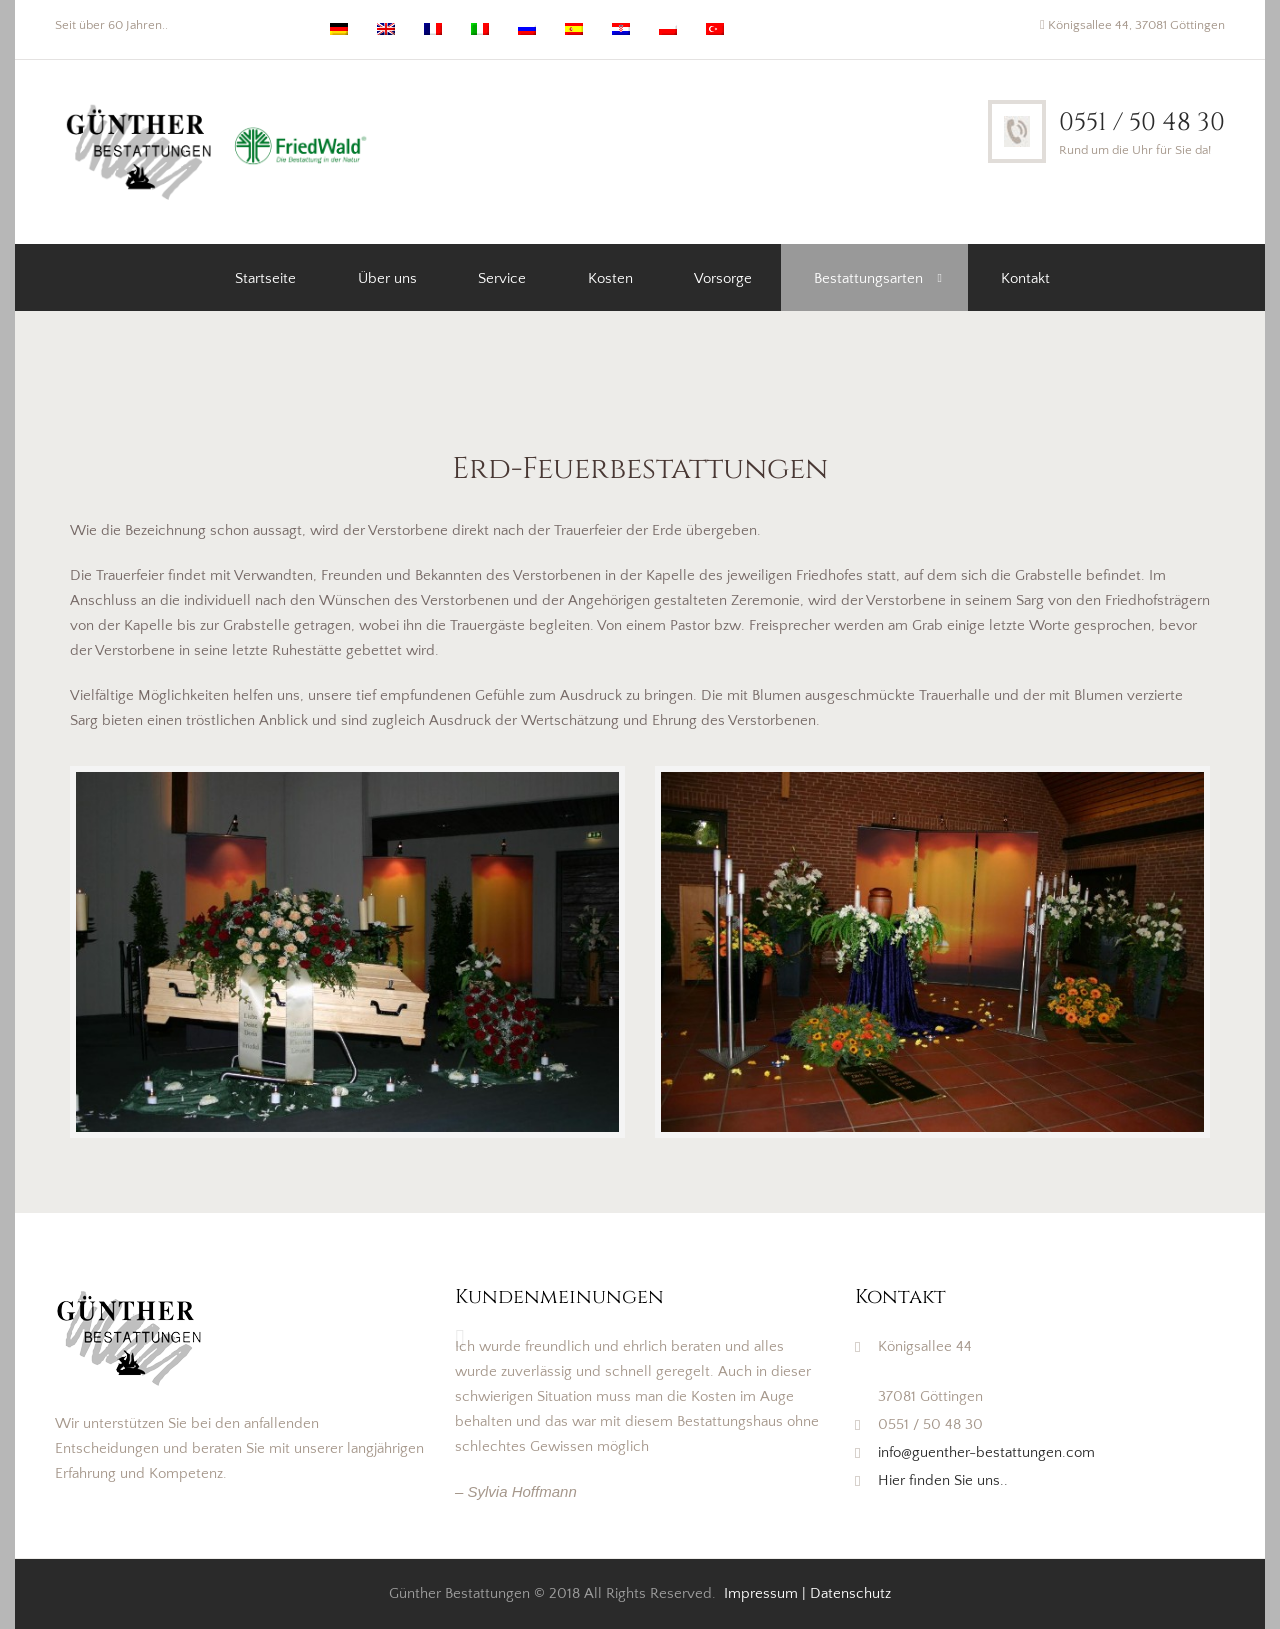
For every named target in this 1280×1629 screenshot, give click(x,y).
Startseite (265, 278)
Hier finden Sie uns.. (943, 1480)
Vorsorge (723, 278)
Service (502, 278)
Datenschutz (850, 1593)
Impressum (761, 1593)
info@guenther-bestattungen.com (986, 1452)
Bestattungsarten (868, 278)
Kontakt (1025, 278)
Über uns (387, 278)
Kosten (610, 278)
